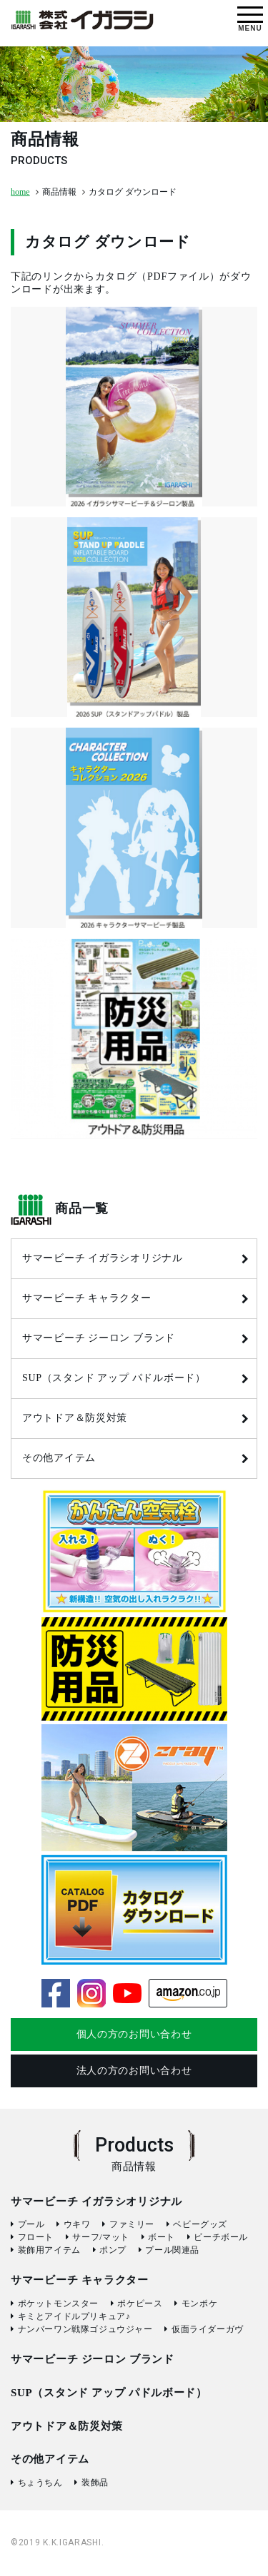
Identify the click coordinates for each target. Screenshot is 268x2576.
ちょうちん (40, 2483)
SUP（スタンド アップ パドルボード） (114, 1378)
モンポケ (199, 2303)
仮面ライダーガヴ (208, 2329)
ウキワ (77, 2224)
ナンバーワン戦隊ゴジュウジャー (85, 2329)
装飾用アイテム (49, 2250)
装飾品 (95, 2483)
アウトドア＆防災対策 (74, 1417)
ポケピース (139, 2303)
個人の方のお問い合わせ (134, 2034)
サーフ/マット (100, 2237)
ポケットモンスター (58, 2303)
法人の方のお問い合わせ (134, 2070)
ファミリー (131, 2224)
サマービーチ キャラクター (87, 1298)
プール (31, 2224)
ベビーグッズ (200, 2224)
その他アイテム (59, 1457)
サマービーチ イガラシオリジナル (102, 1258)
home (20, 192)
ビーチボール (221, 2237)
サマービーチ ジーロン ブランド (98, 1338)
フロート (36, 2237)
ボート (161, 2237)
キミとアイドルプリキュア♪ (74, 2316)
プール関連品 (172, 2250)
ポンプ (112, 2250)
